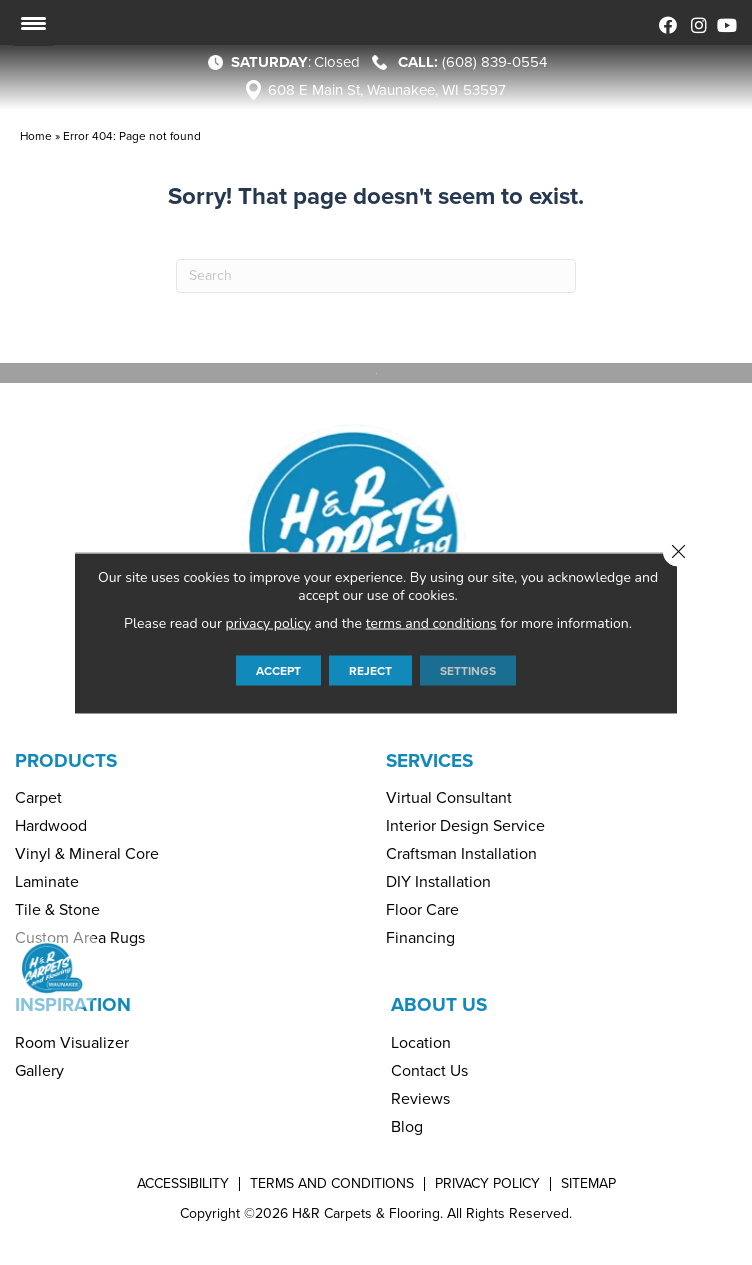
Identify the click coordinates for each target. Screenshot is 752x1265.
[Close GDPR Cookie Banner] (678, 551)
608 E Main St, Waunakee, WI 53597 (387, 90)
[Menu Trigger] (33, 23)
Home (36, 136)
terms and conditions (431, 622)
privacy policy (268, 622)
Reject (370, 670)
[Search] (376, 276)
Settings (468, 670)
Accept (278, 670)
